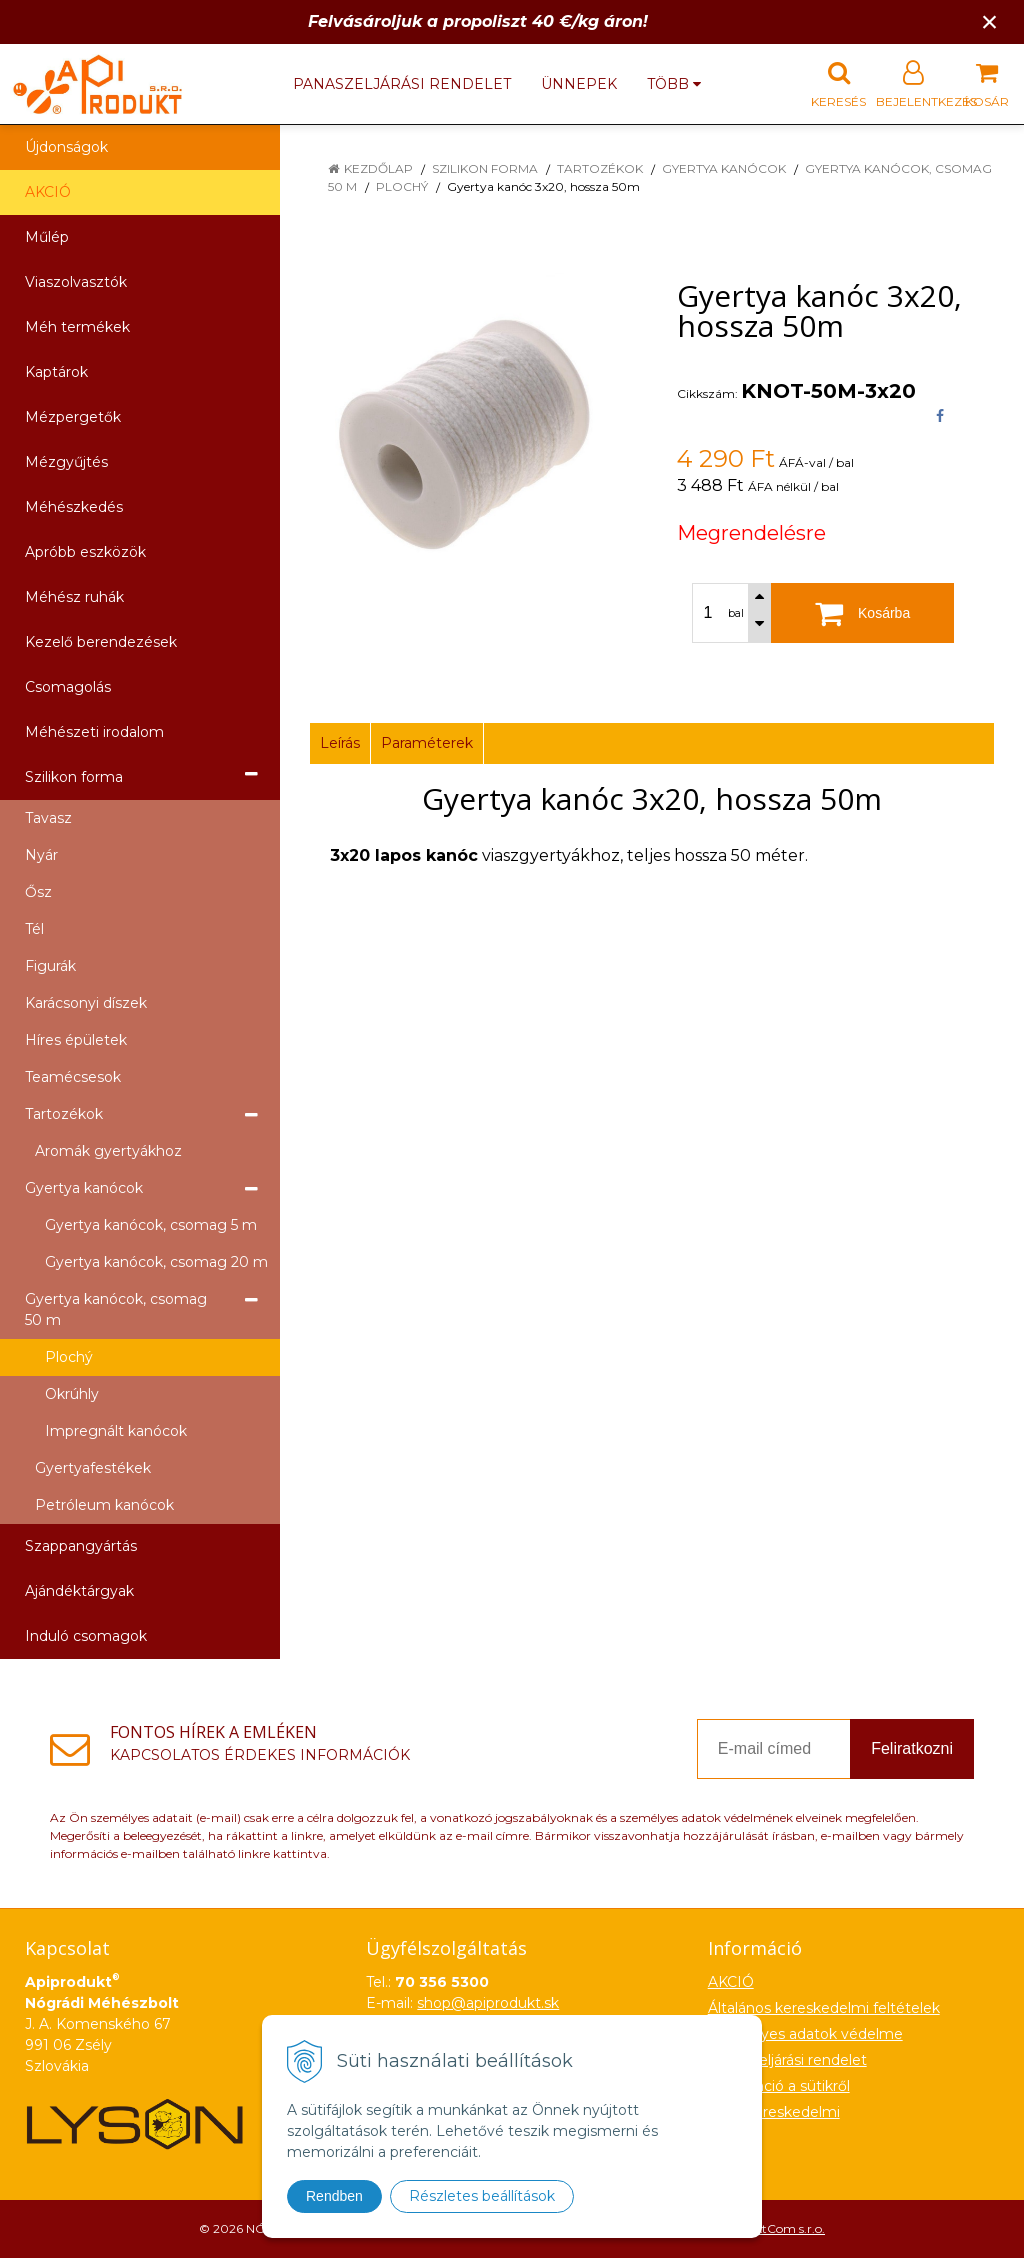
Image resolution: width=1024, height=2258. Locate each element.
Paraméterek (427, 743)
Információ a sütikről (779, 2086)
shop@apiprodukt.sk (488, 2003)
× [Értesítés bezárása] (990, 21)
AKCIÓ (48, 192)
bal (736, 613)
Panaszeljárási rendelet (402, 84)
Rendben (334, 2196)
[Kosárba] (862, 613)
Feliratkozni (912, 1748)
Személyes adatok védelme (805, 2034)
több (674, 84)
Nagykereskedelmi (774, 2112)
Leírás (340, 743)
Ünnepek (579, 84)
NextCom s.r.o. (783, 2228)
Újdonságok (66, 147)
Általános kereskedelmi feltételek (824, 2008)
